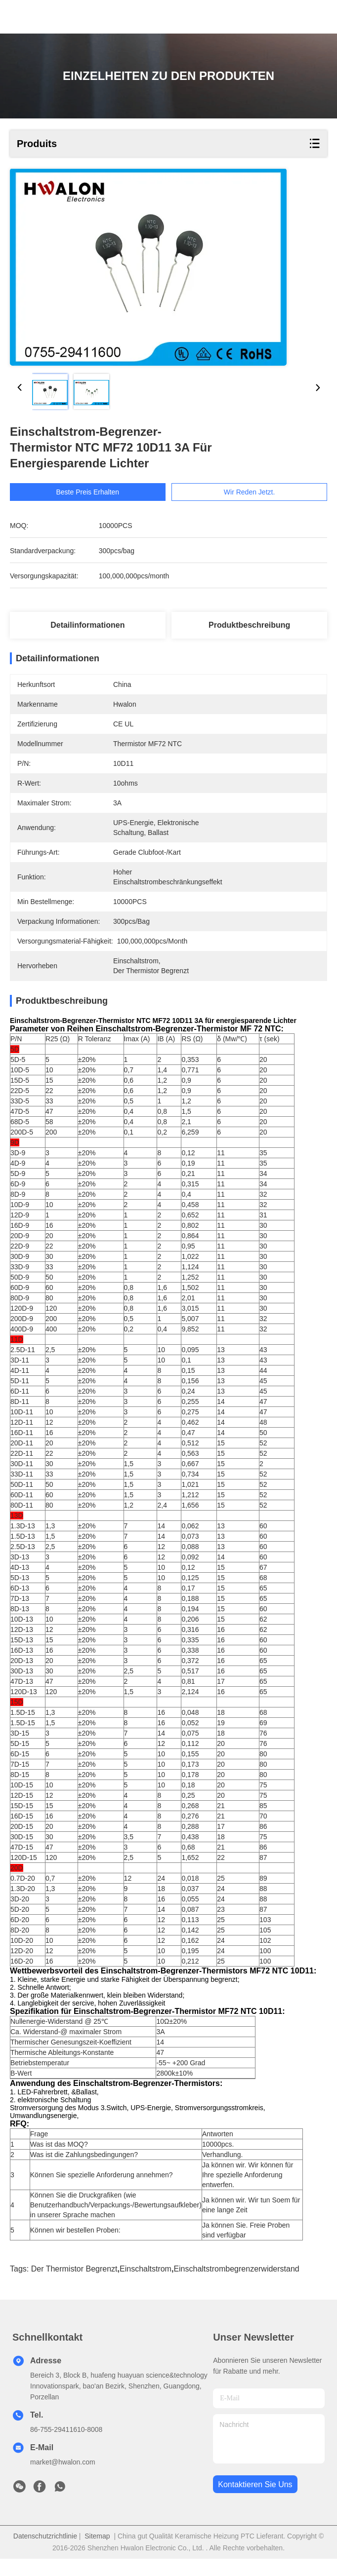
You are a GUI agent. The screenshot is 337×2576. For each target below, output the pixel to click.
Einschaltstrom (145, 2286)
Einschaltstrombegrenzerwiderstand (236, 2286)
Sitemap (97, 2553)
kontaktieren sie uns (255, 2502)
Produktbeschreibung (249, 625)
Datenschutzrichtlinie (45, 2553)
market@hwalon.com (62, 2479)
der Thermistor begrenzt (74, 2286)
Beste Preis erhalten (87, 492)
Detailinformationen (87, 625)
